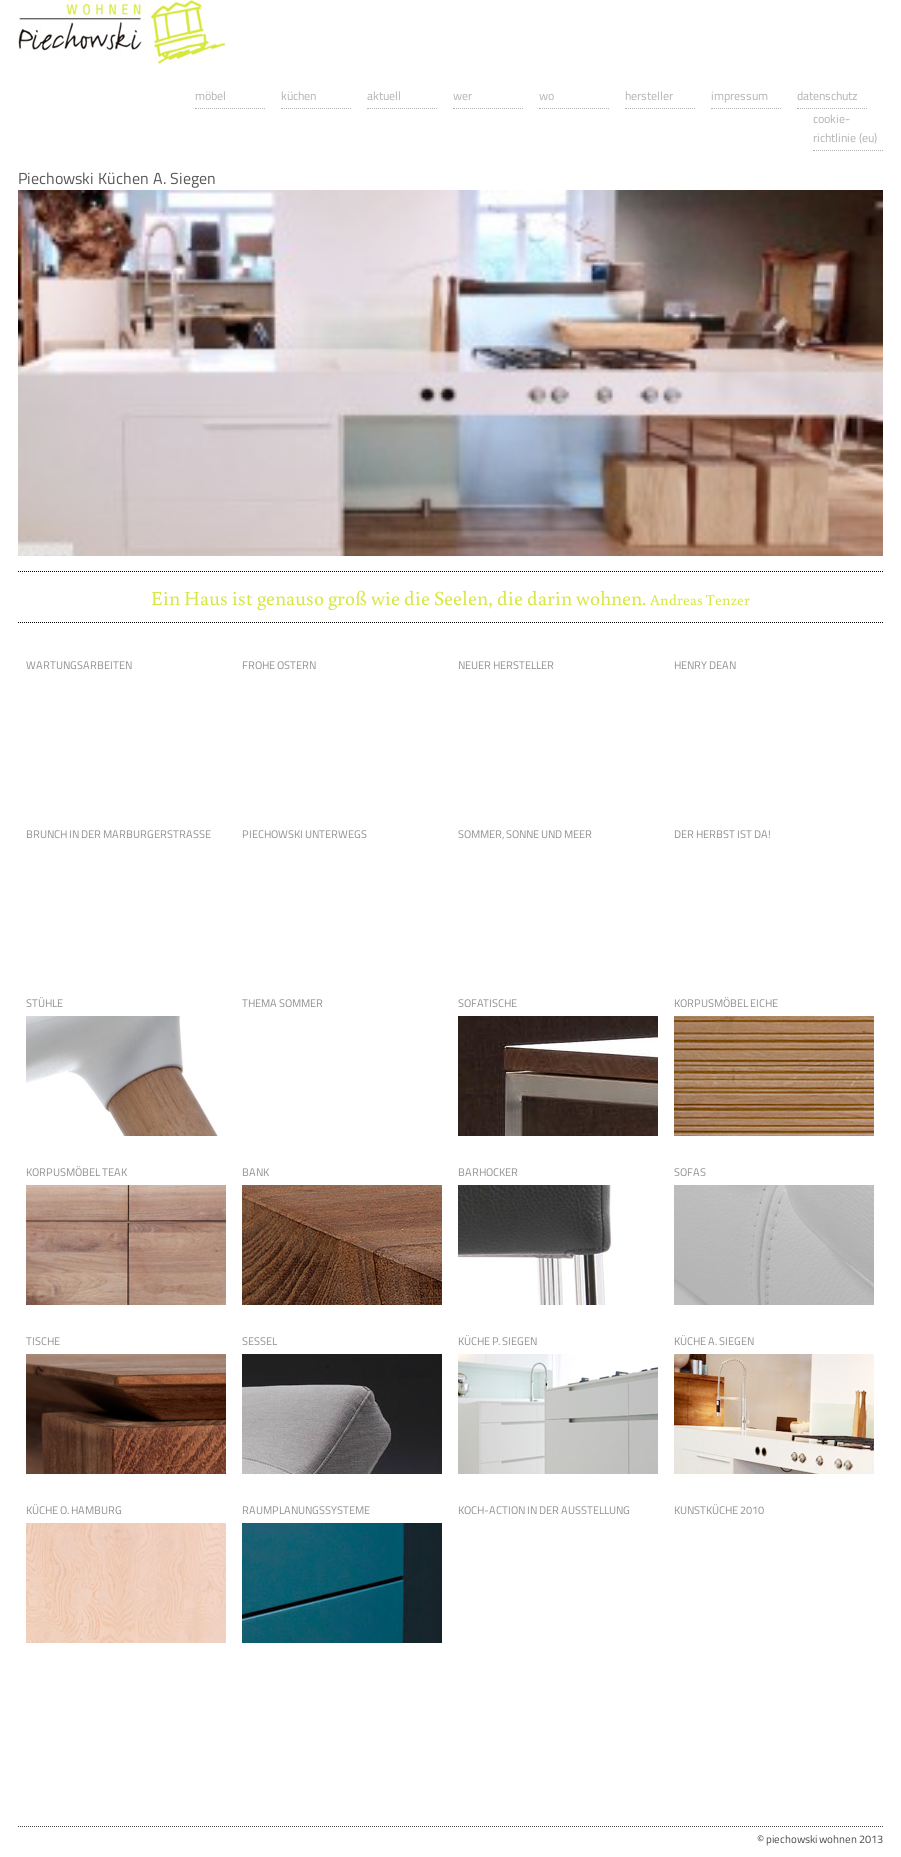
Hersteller (649, 95)
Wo (546, 95)
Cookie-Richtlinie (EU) (845, 128)
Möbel (210, 95)
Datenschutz (827, 95)
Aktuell (384, 95)
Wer (462, 95)
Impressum (739, 95)
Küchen (298, 95)
